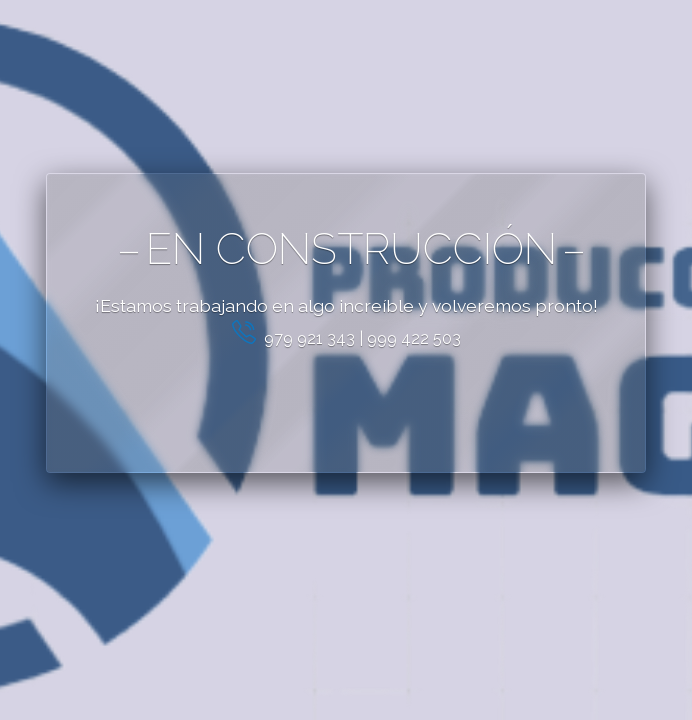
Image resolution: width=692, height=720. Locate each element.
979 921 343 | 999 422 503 (346, 338)
